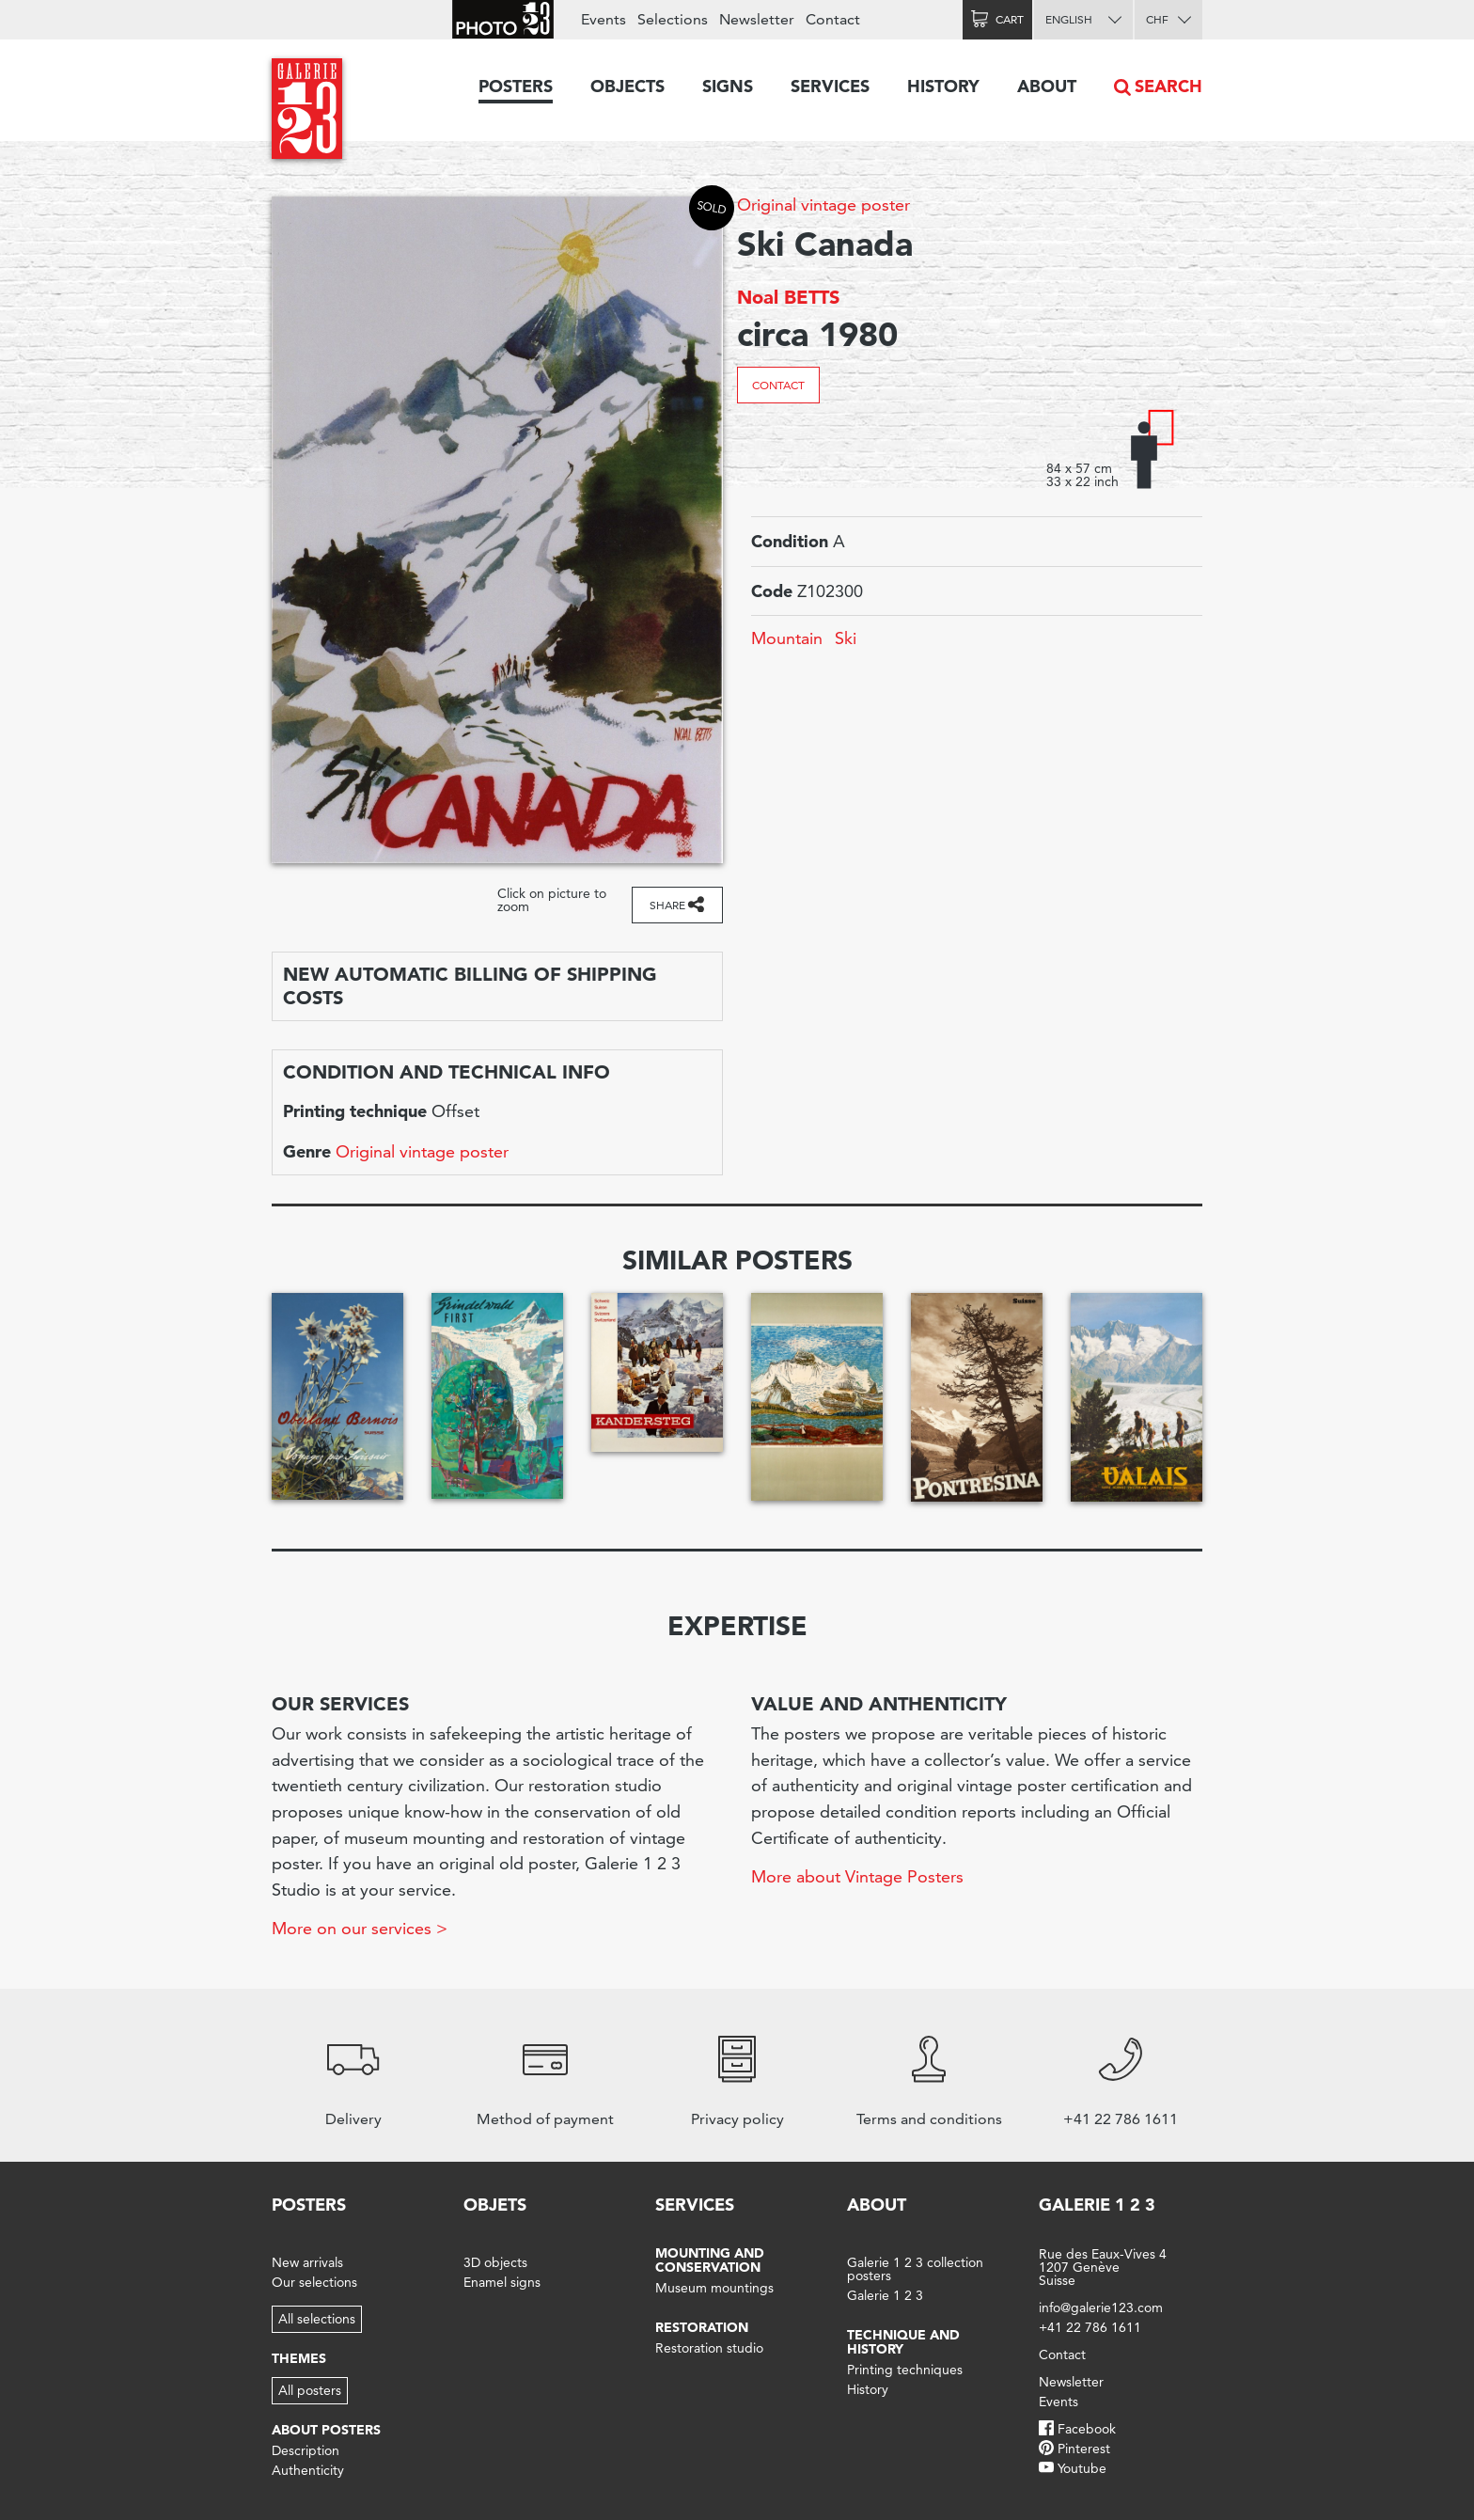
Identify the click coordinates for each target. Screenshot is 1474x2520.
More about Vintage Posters (857, 1876)
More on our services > (359, 1928)
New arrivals (307, 2262)
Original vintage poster (823, 204)
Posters (515, 86)
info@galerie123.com (1101, 2307)
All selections (316, 2318)
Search (1168, 86)
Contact (778, 385)
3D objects (495, 2262)
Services (830, 86)
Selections (672, 19)
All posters (309, 2390)
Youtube (1082, 2468)
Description (305, 2450)
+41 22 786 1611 (1090, 2327)
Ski (845, 638)
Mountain (787, 638)
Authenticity (308, 2470)
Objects (627, 86)
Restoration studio (709, 2347)
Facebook (1087, 2428)
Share (667, 905)
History (943, 86)
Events (603, 19)
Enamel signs (502, 2282)
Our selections (314, 2282)
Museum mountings (714, 2287)
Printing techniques (905, 2369)
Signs (727, 86)
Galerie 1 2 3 (885, 2295)
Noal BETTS (788, 297)
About (1046, 86)
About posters (326, 2429)
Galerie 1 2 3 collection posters (915, 2269)
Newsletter (756, 19)
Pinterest (1084, 2448)
